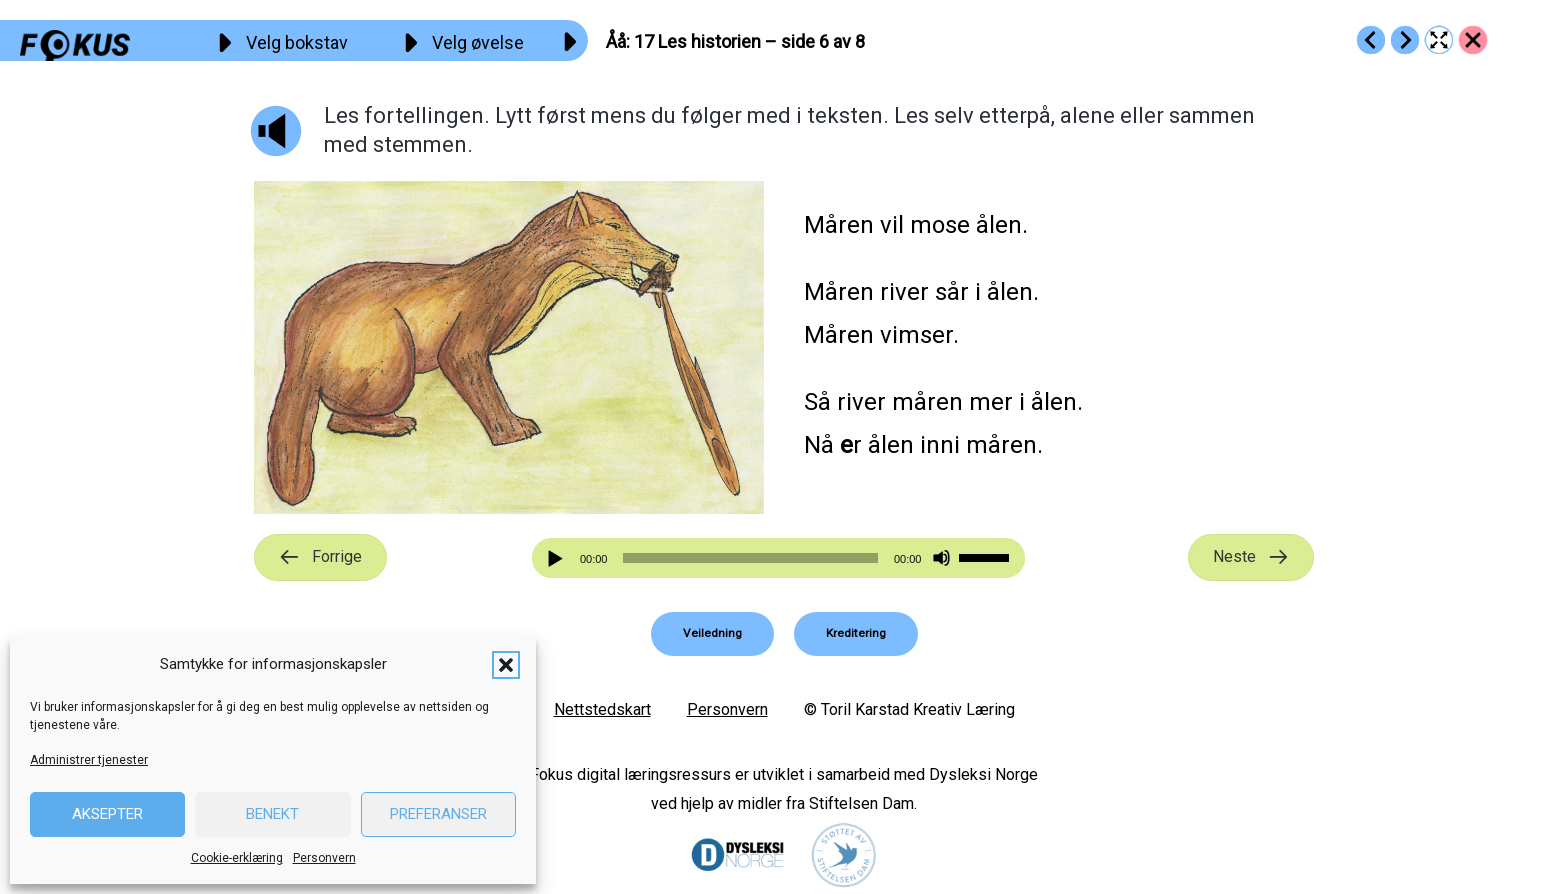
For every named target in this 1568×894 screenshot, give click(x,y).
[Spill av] (558, 558)
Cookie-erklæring (237, 858)
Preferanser (438, 814)
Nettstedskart (602, 709)
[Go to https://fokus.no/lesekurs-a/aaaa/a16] (1371, 40)
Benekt (272, 814)
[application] (779, 558)
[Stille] (941, 558)
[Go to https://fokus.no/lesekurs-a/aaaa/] (1473, 40)
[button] (506, 665)
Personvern (324, 858)
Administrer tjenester (89, 760)
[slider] (750, 558)
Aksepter (107, 814)
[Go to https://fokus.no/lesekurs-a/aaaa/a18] (1405, 40)
